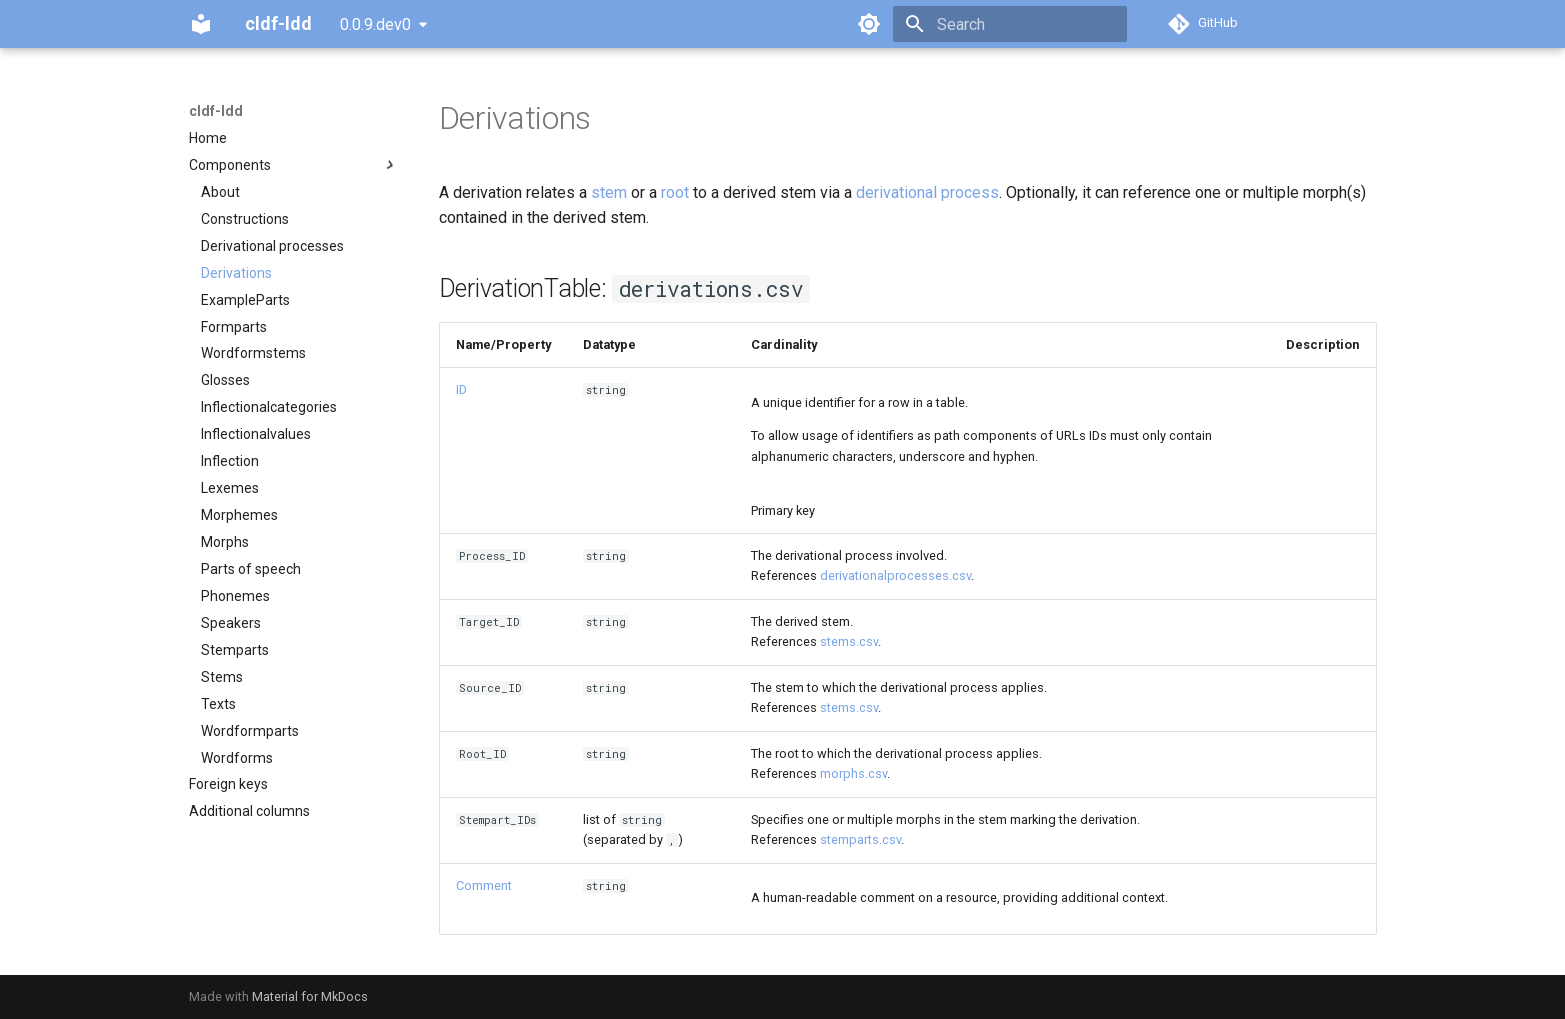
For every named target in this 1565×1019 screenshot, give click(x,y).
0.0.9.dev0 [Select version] (375, 24)
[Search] (1010, 24)
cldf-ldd (216, 111)
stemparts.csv (860, 839)
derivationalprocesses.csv (895, 575)
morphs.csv (853, 773)
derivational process (927, 192)
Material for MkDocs (310, 996)
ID (461, 389)
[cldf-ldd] (201, 24)
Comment (484, 885)
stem (609, 192)
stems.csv (849, 641)
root (675, 192)
